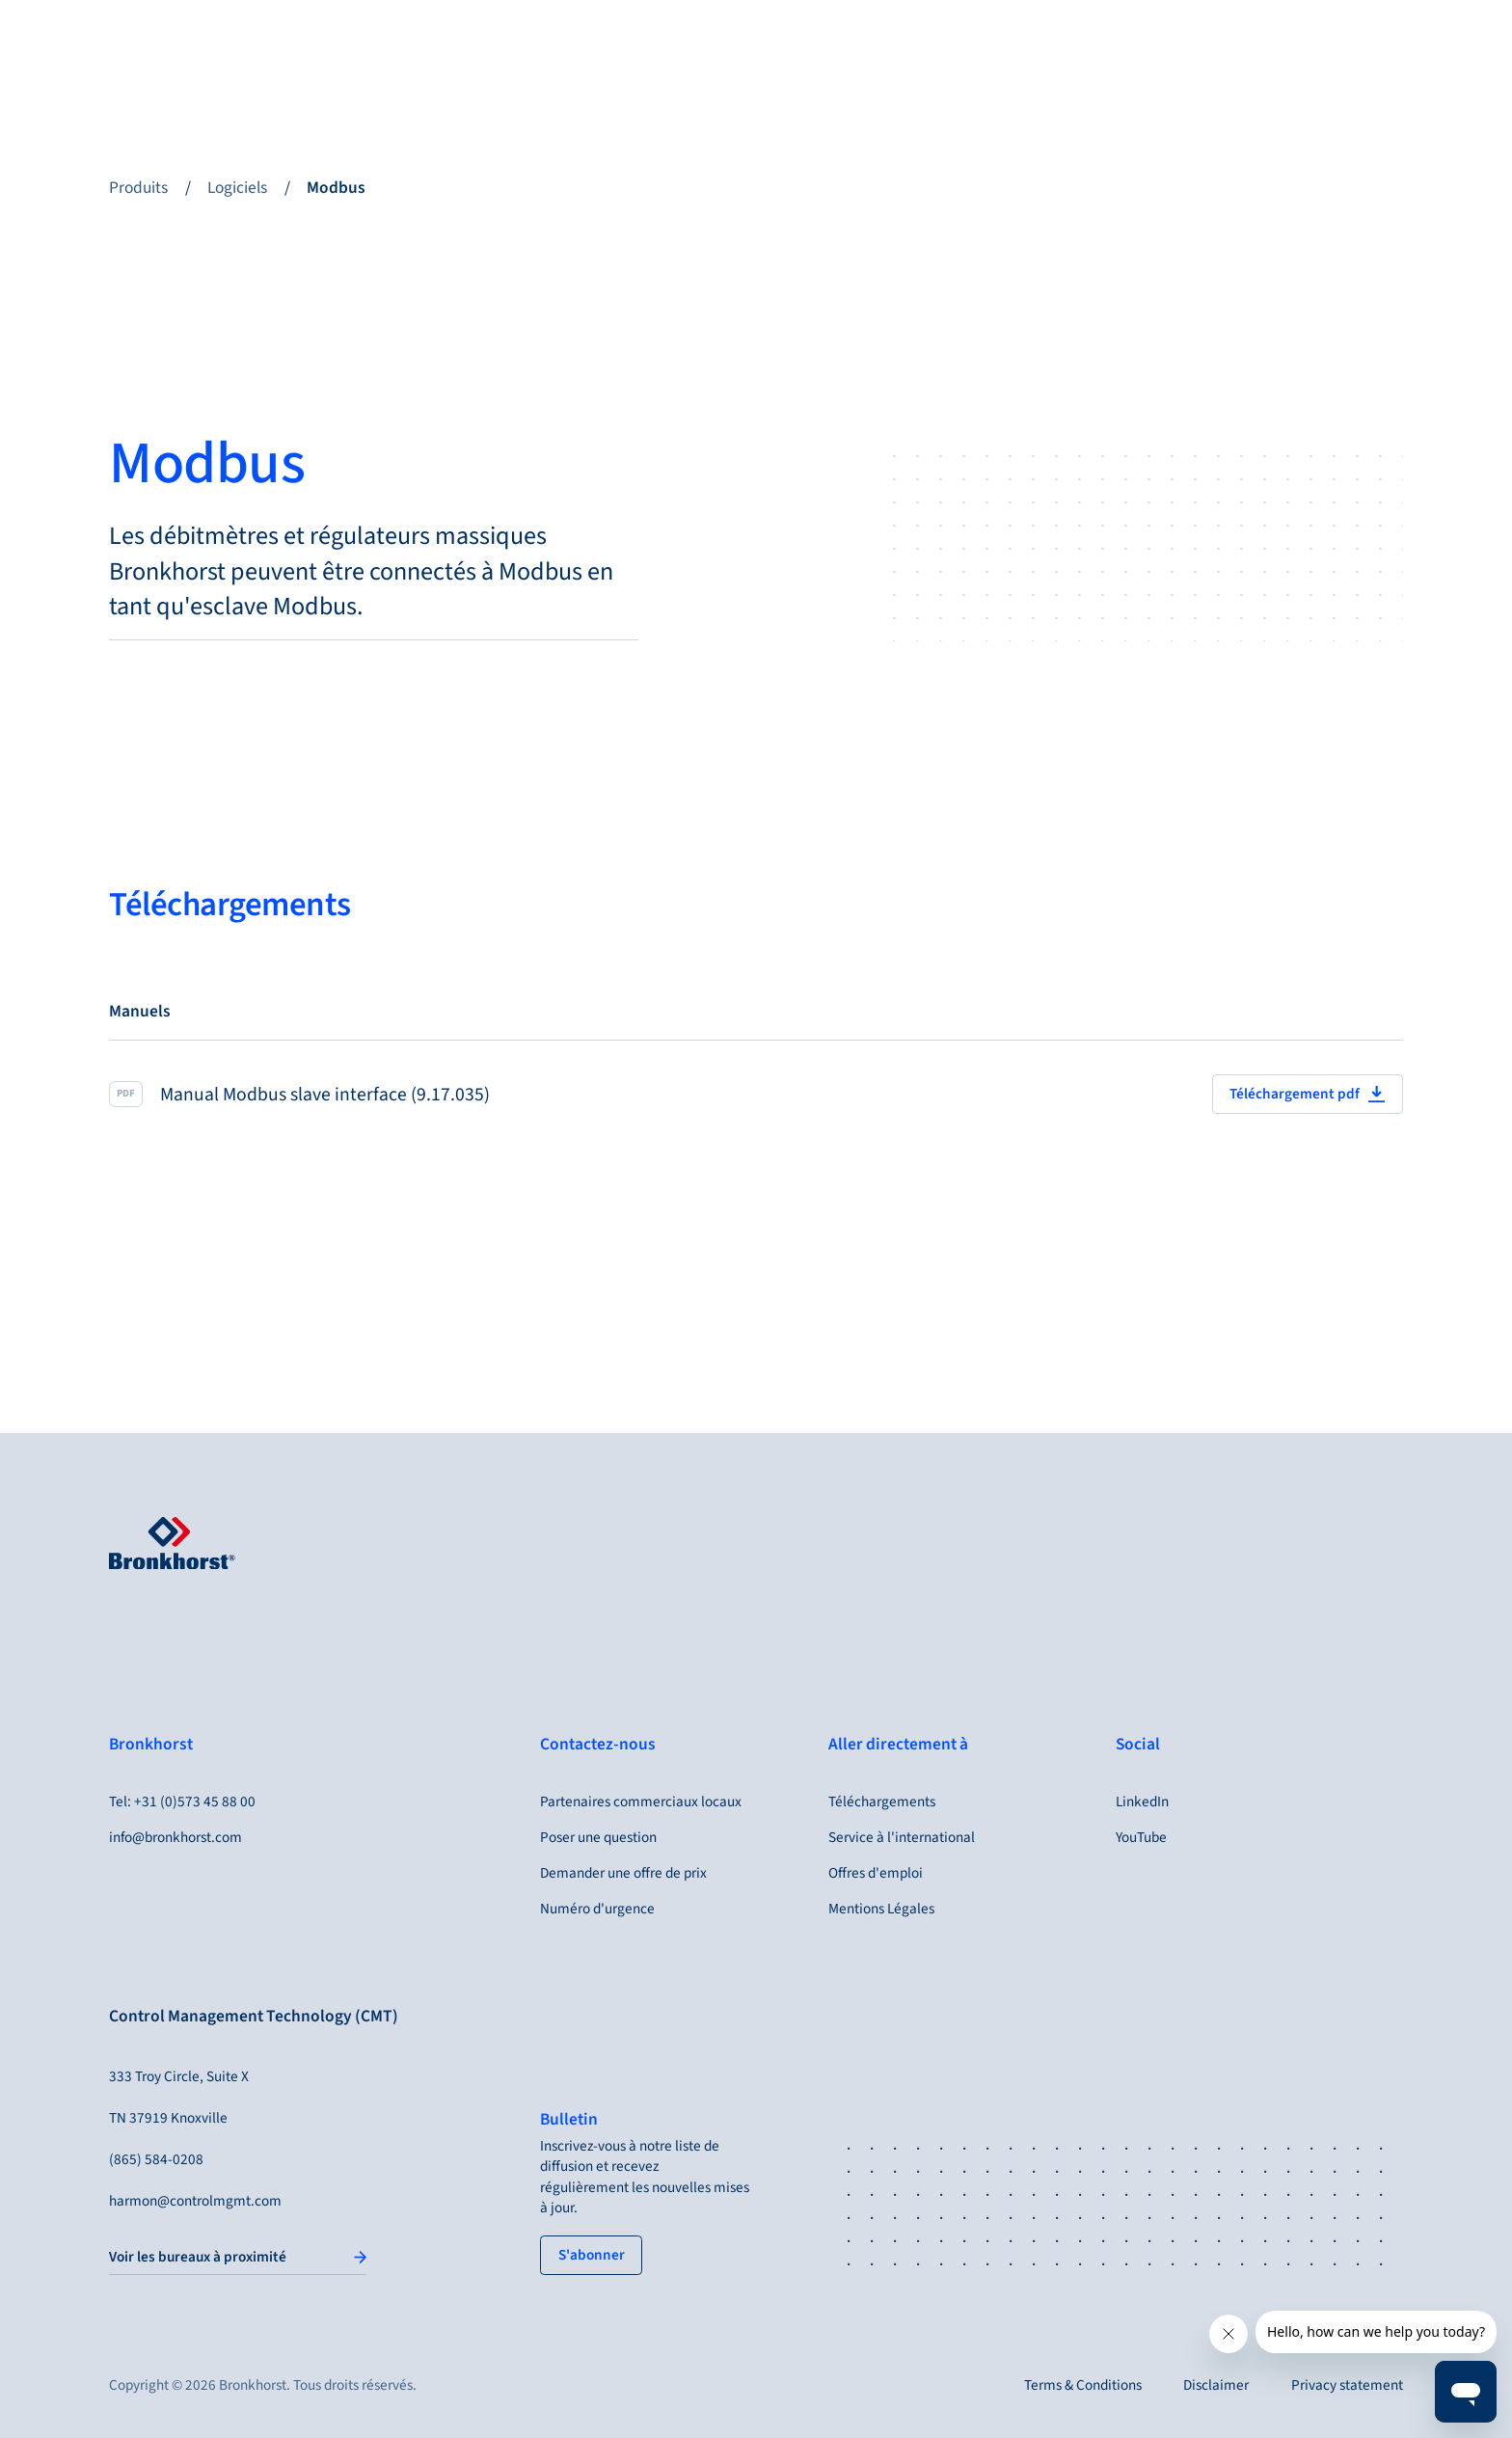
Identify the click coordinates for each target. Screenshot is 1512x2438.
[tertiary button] (591, 2255)
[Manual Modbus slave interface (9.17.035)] (756, 1094)
